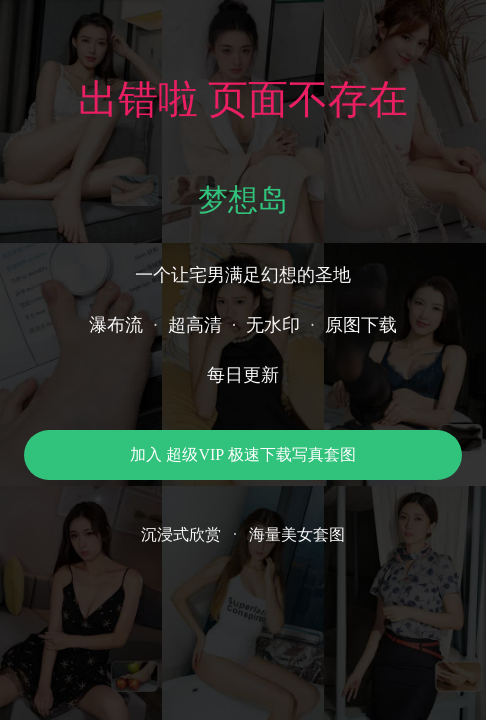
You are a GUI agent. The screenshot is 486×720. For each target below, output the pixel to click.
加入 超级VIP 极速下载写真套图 (242, 454)
